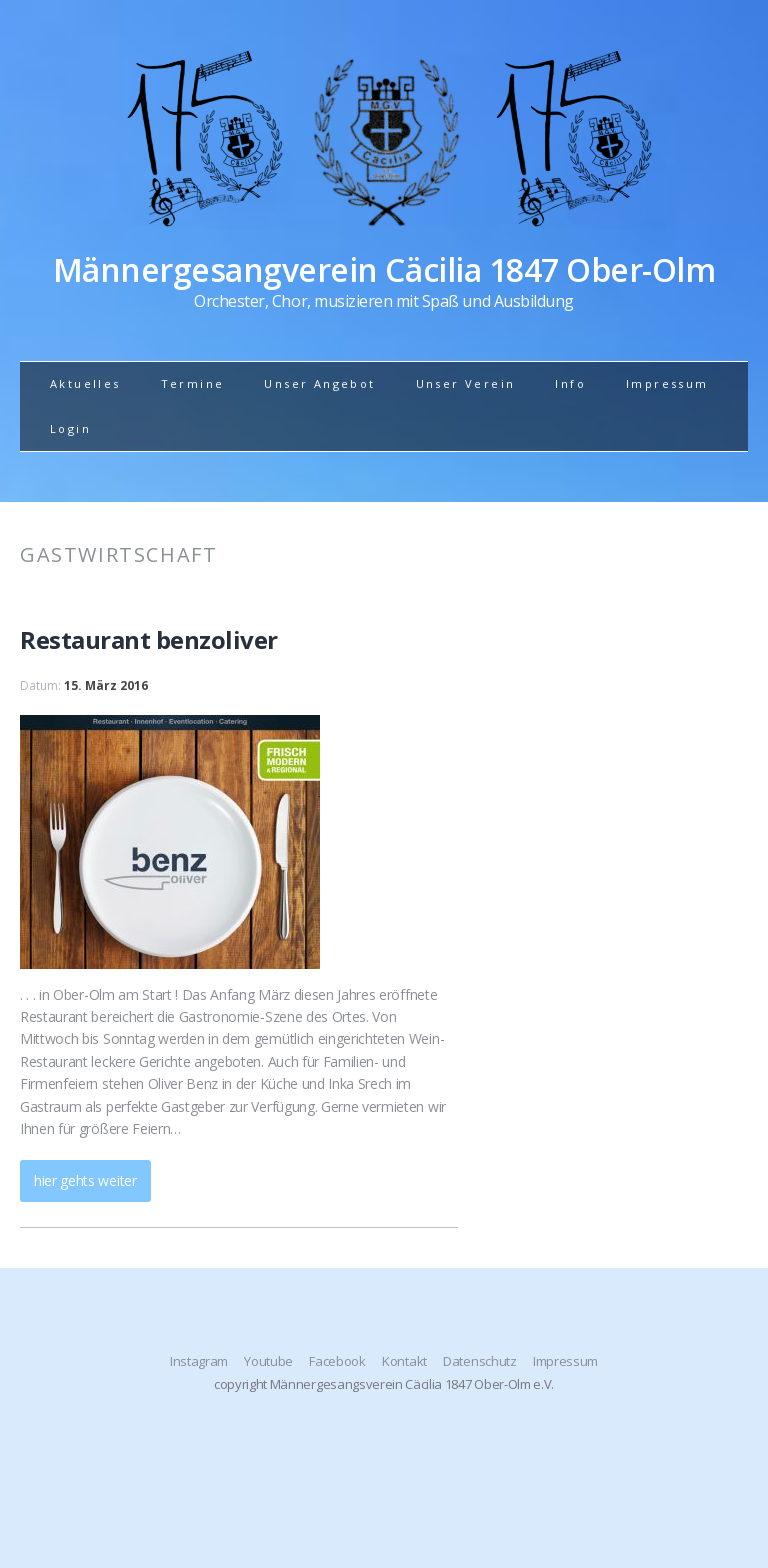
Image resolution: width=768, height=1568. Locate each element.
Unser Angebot (319, 383)
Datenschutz (479, 1361)
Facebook (337, 1361)
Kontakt (404, 1361)
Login (70, 428)
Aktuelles (85, 383)
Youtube (268, 1361)
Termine (193, 383)
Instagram (199, 1361)
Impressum (667, 383)
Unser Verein (466, 383)
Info (570, 383)
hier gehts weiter (85, 1180)
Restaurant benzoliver (149, 639)
